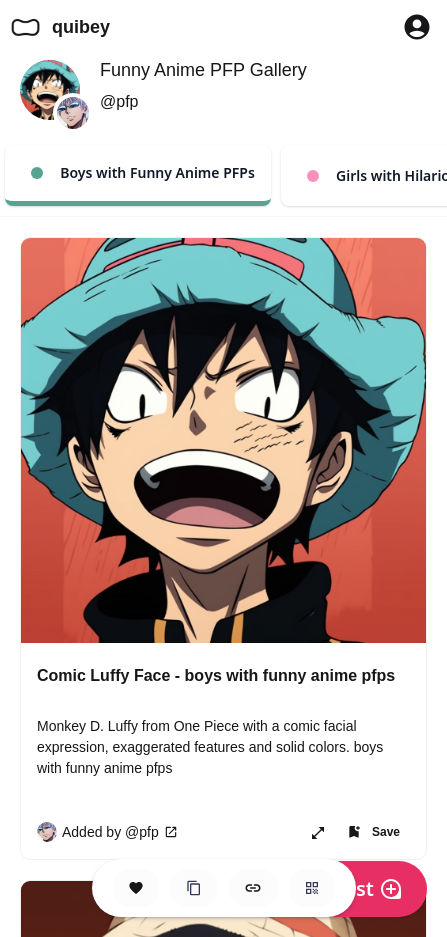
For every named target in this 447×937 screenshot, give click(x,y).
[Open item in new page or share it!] (318, 832)
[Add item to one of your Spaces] (373, 832)
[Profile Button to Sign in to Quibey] (417, 27)
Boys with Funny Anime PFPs (143, 172)
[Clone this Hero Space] (194, 888)
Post (367, 888)
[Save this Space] (136, 888)
